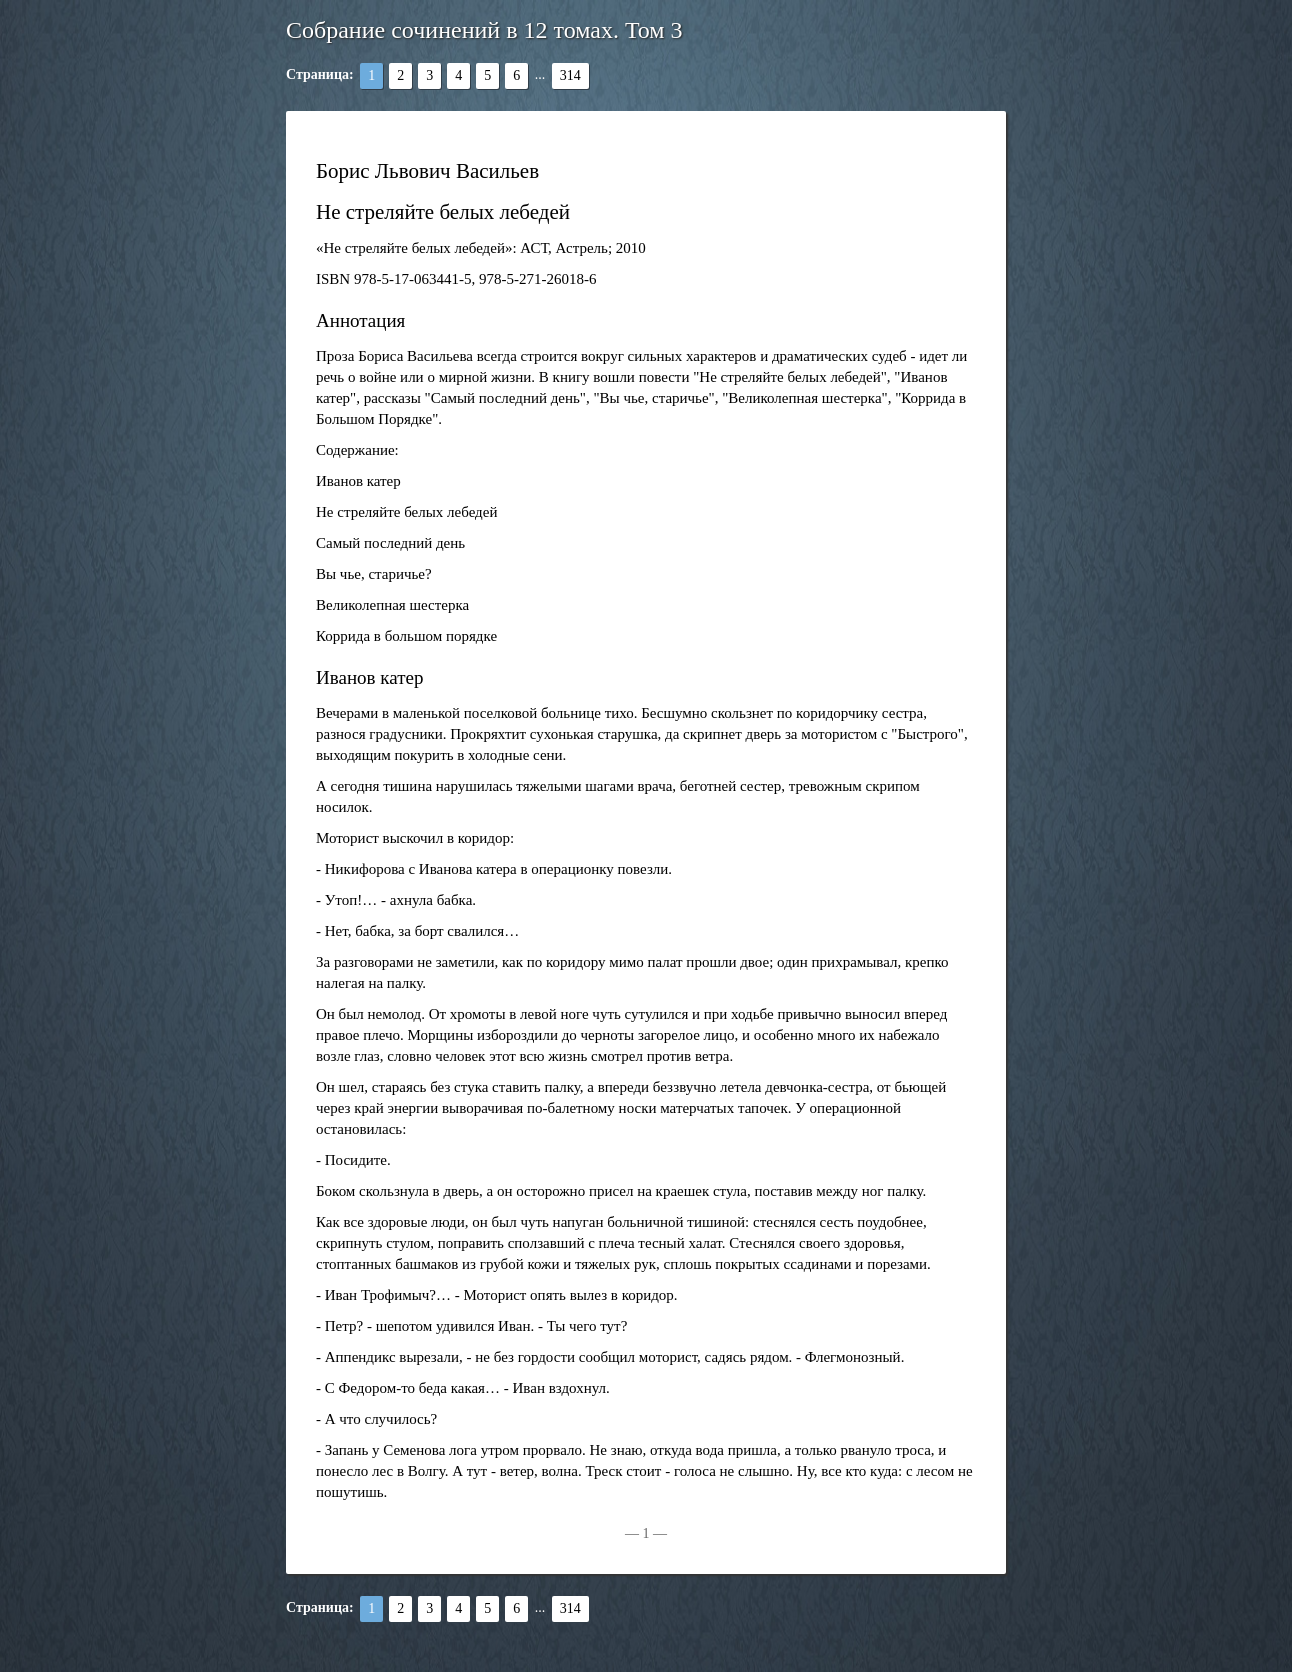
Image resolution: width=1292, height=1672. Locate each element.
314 (570, 75)
